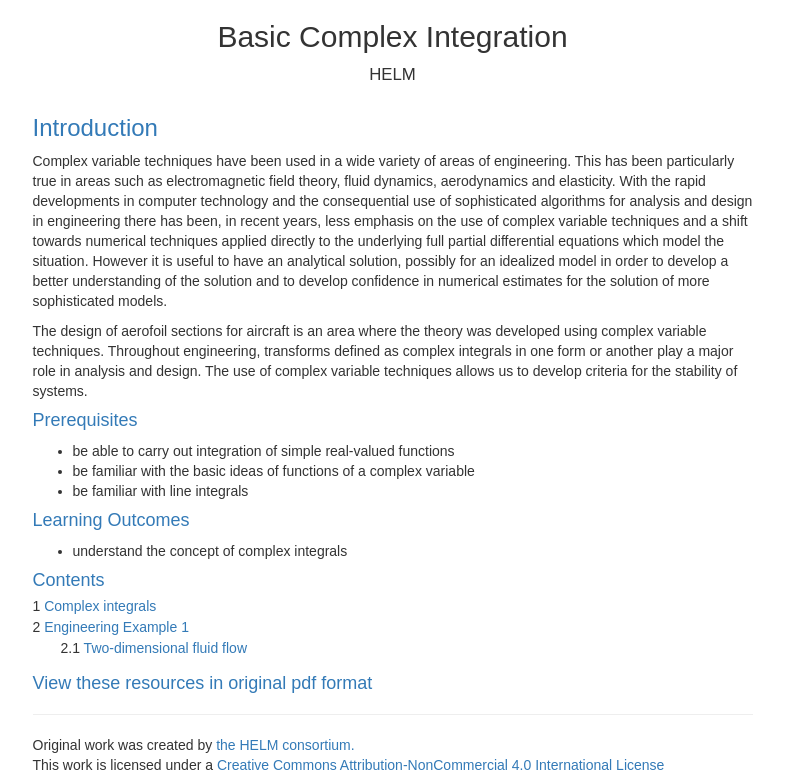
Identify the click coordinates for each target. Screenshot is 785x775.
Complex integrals (100, 606)
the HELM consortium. (285, 745)
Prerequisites (85, 420)
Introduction (95, 127)
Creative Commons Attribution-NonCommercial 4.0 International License (440, 765)
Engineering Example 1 (116, 627)
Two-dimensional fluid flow (165, 648)
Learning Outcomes (111, 520)
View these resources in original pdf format (203, 683)
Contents (69, 580)
